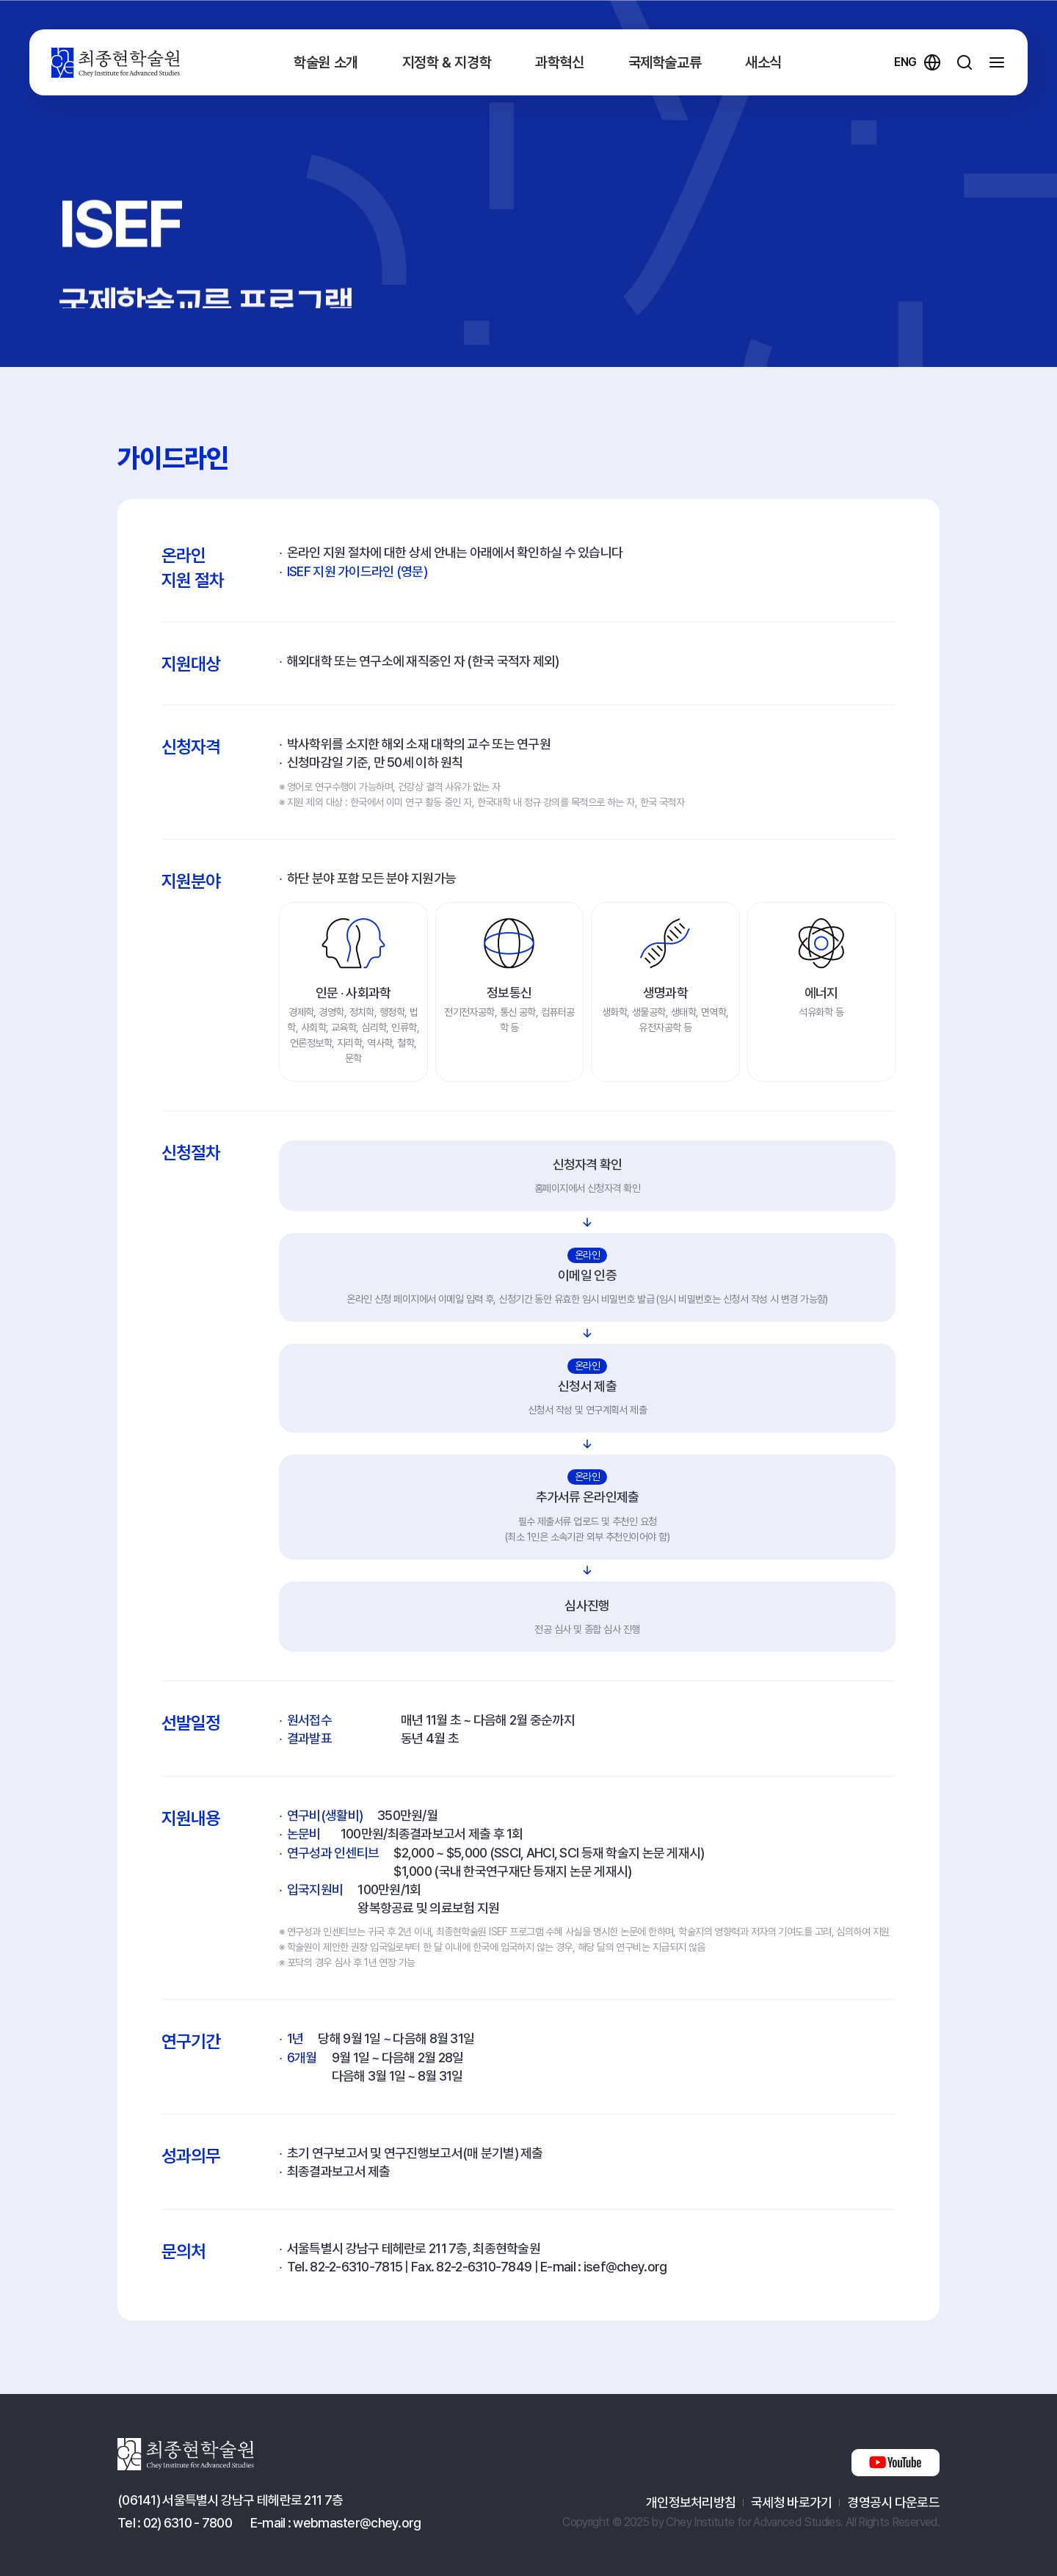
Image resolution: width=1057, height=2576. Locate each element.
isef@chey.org (625, 2266)
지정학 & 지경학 (446, 62)
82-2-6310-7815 (356, 2266)
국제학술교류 (665, 62)
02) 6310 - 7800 (187, 2522)
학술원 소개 (326, 62)
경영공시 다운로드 (893, 2502)
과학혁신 (559, 62)
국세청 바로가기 (791, 2502)
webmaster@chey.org (357, 2522)
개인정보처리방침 (690, 2502)
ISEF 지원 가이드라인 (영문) (357, 571)
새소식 (763, 62)
